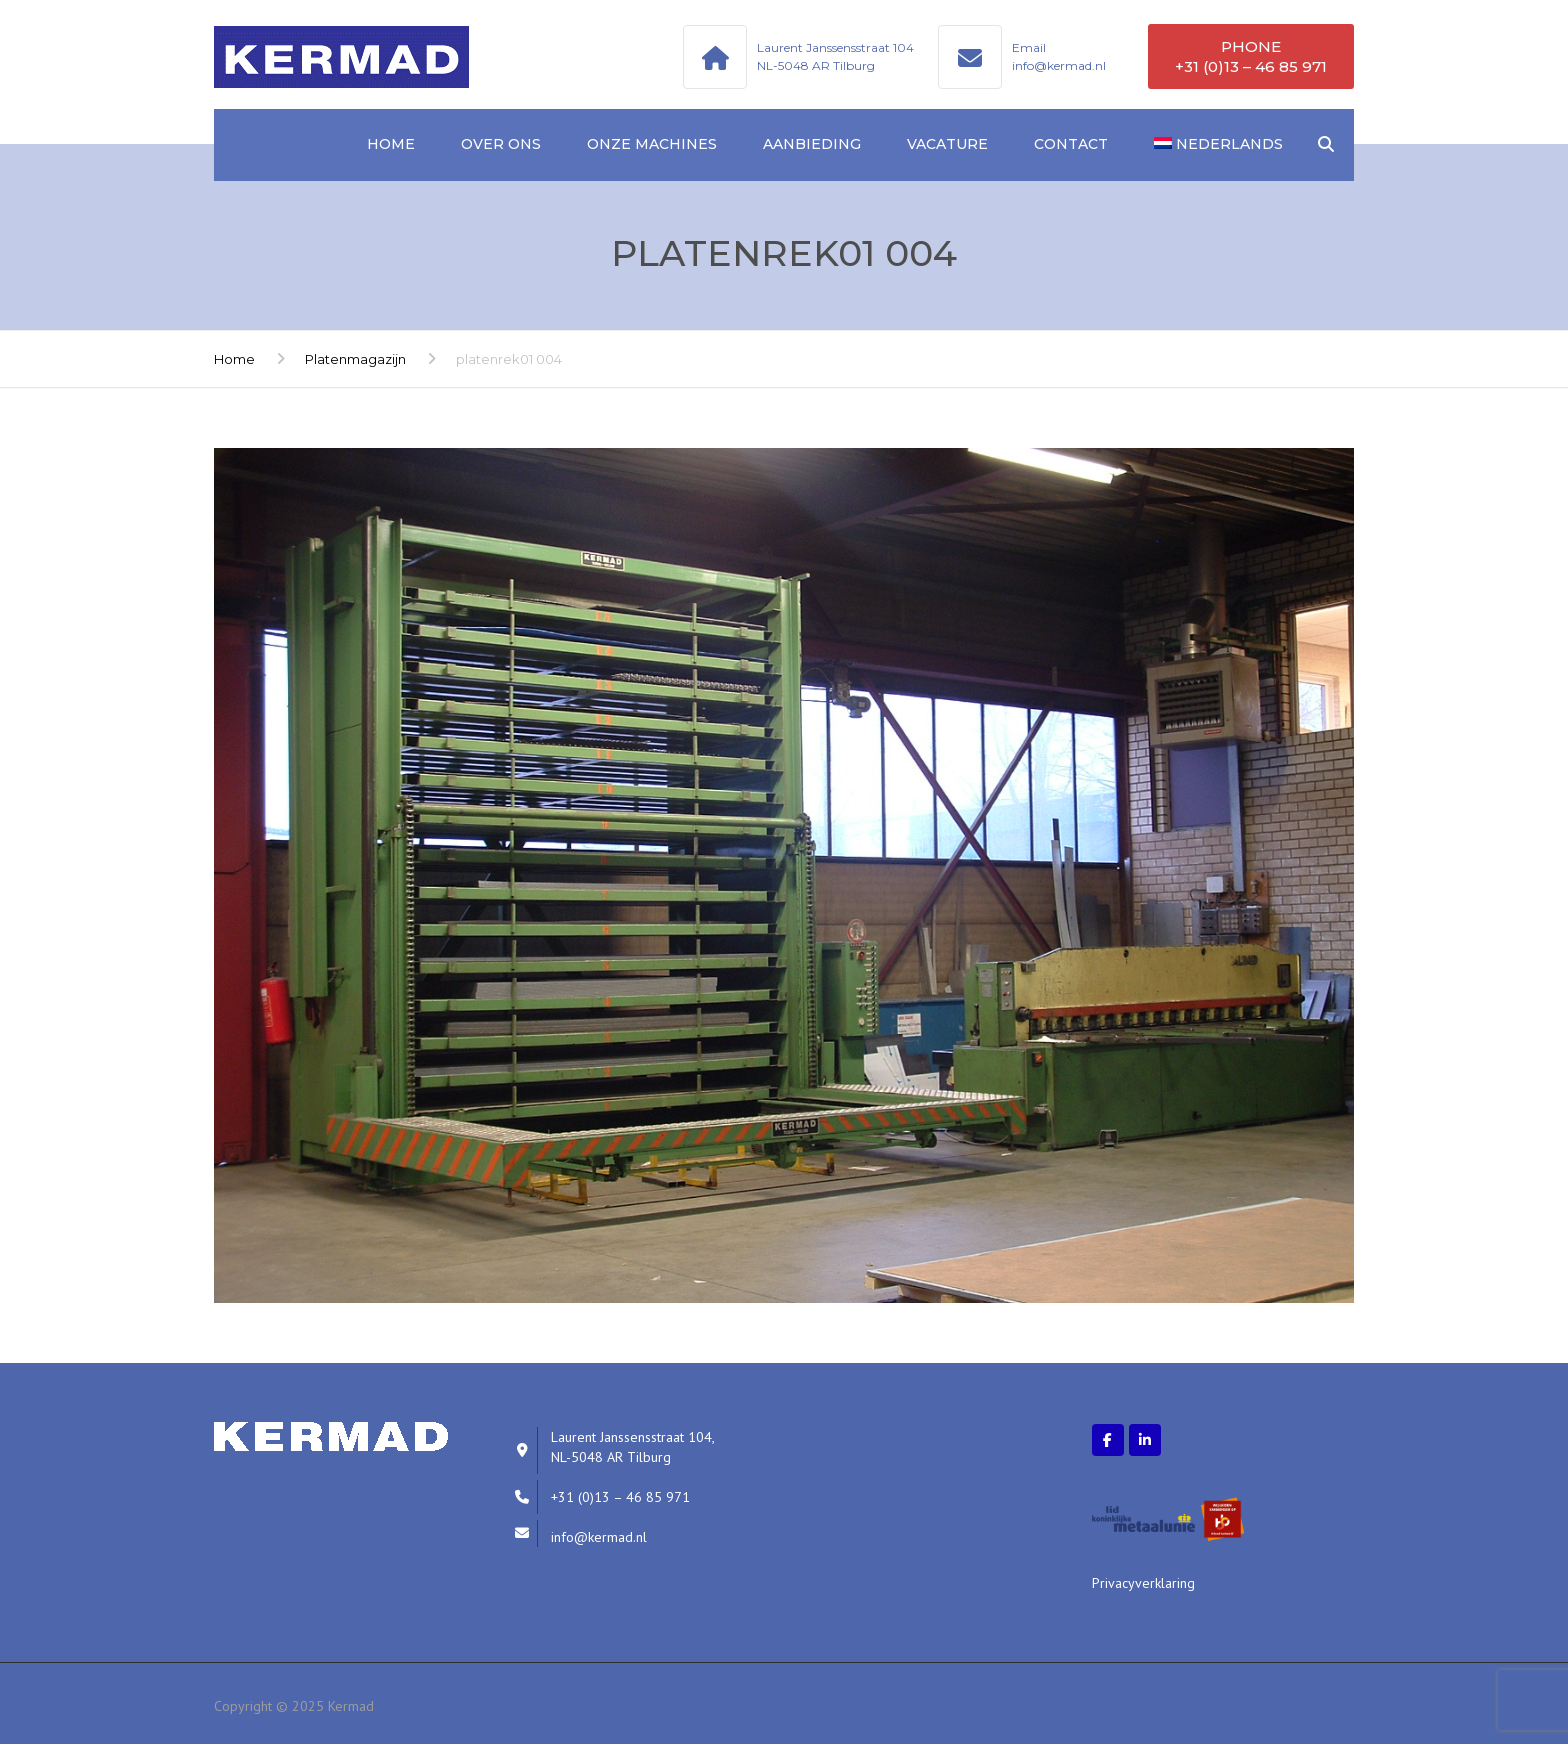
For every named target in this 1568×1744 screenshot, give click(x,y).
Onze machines (652, 144)
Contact (1071, 144)
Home (391, 144)
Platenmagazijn (355, 359)
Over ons (501, 144)
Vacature (947, 144)
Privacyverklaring (1143, 1583)
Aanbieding (812, 144)
